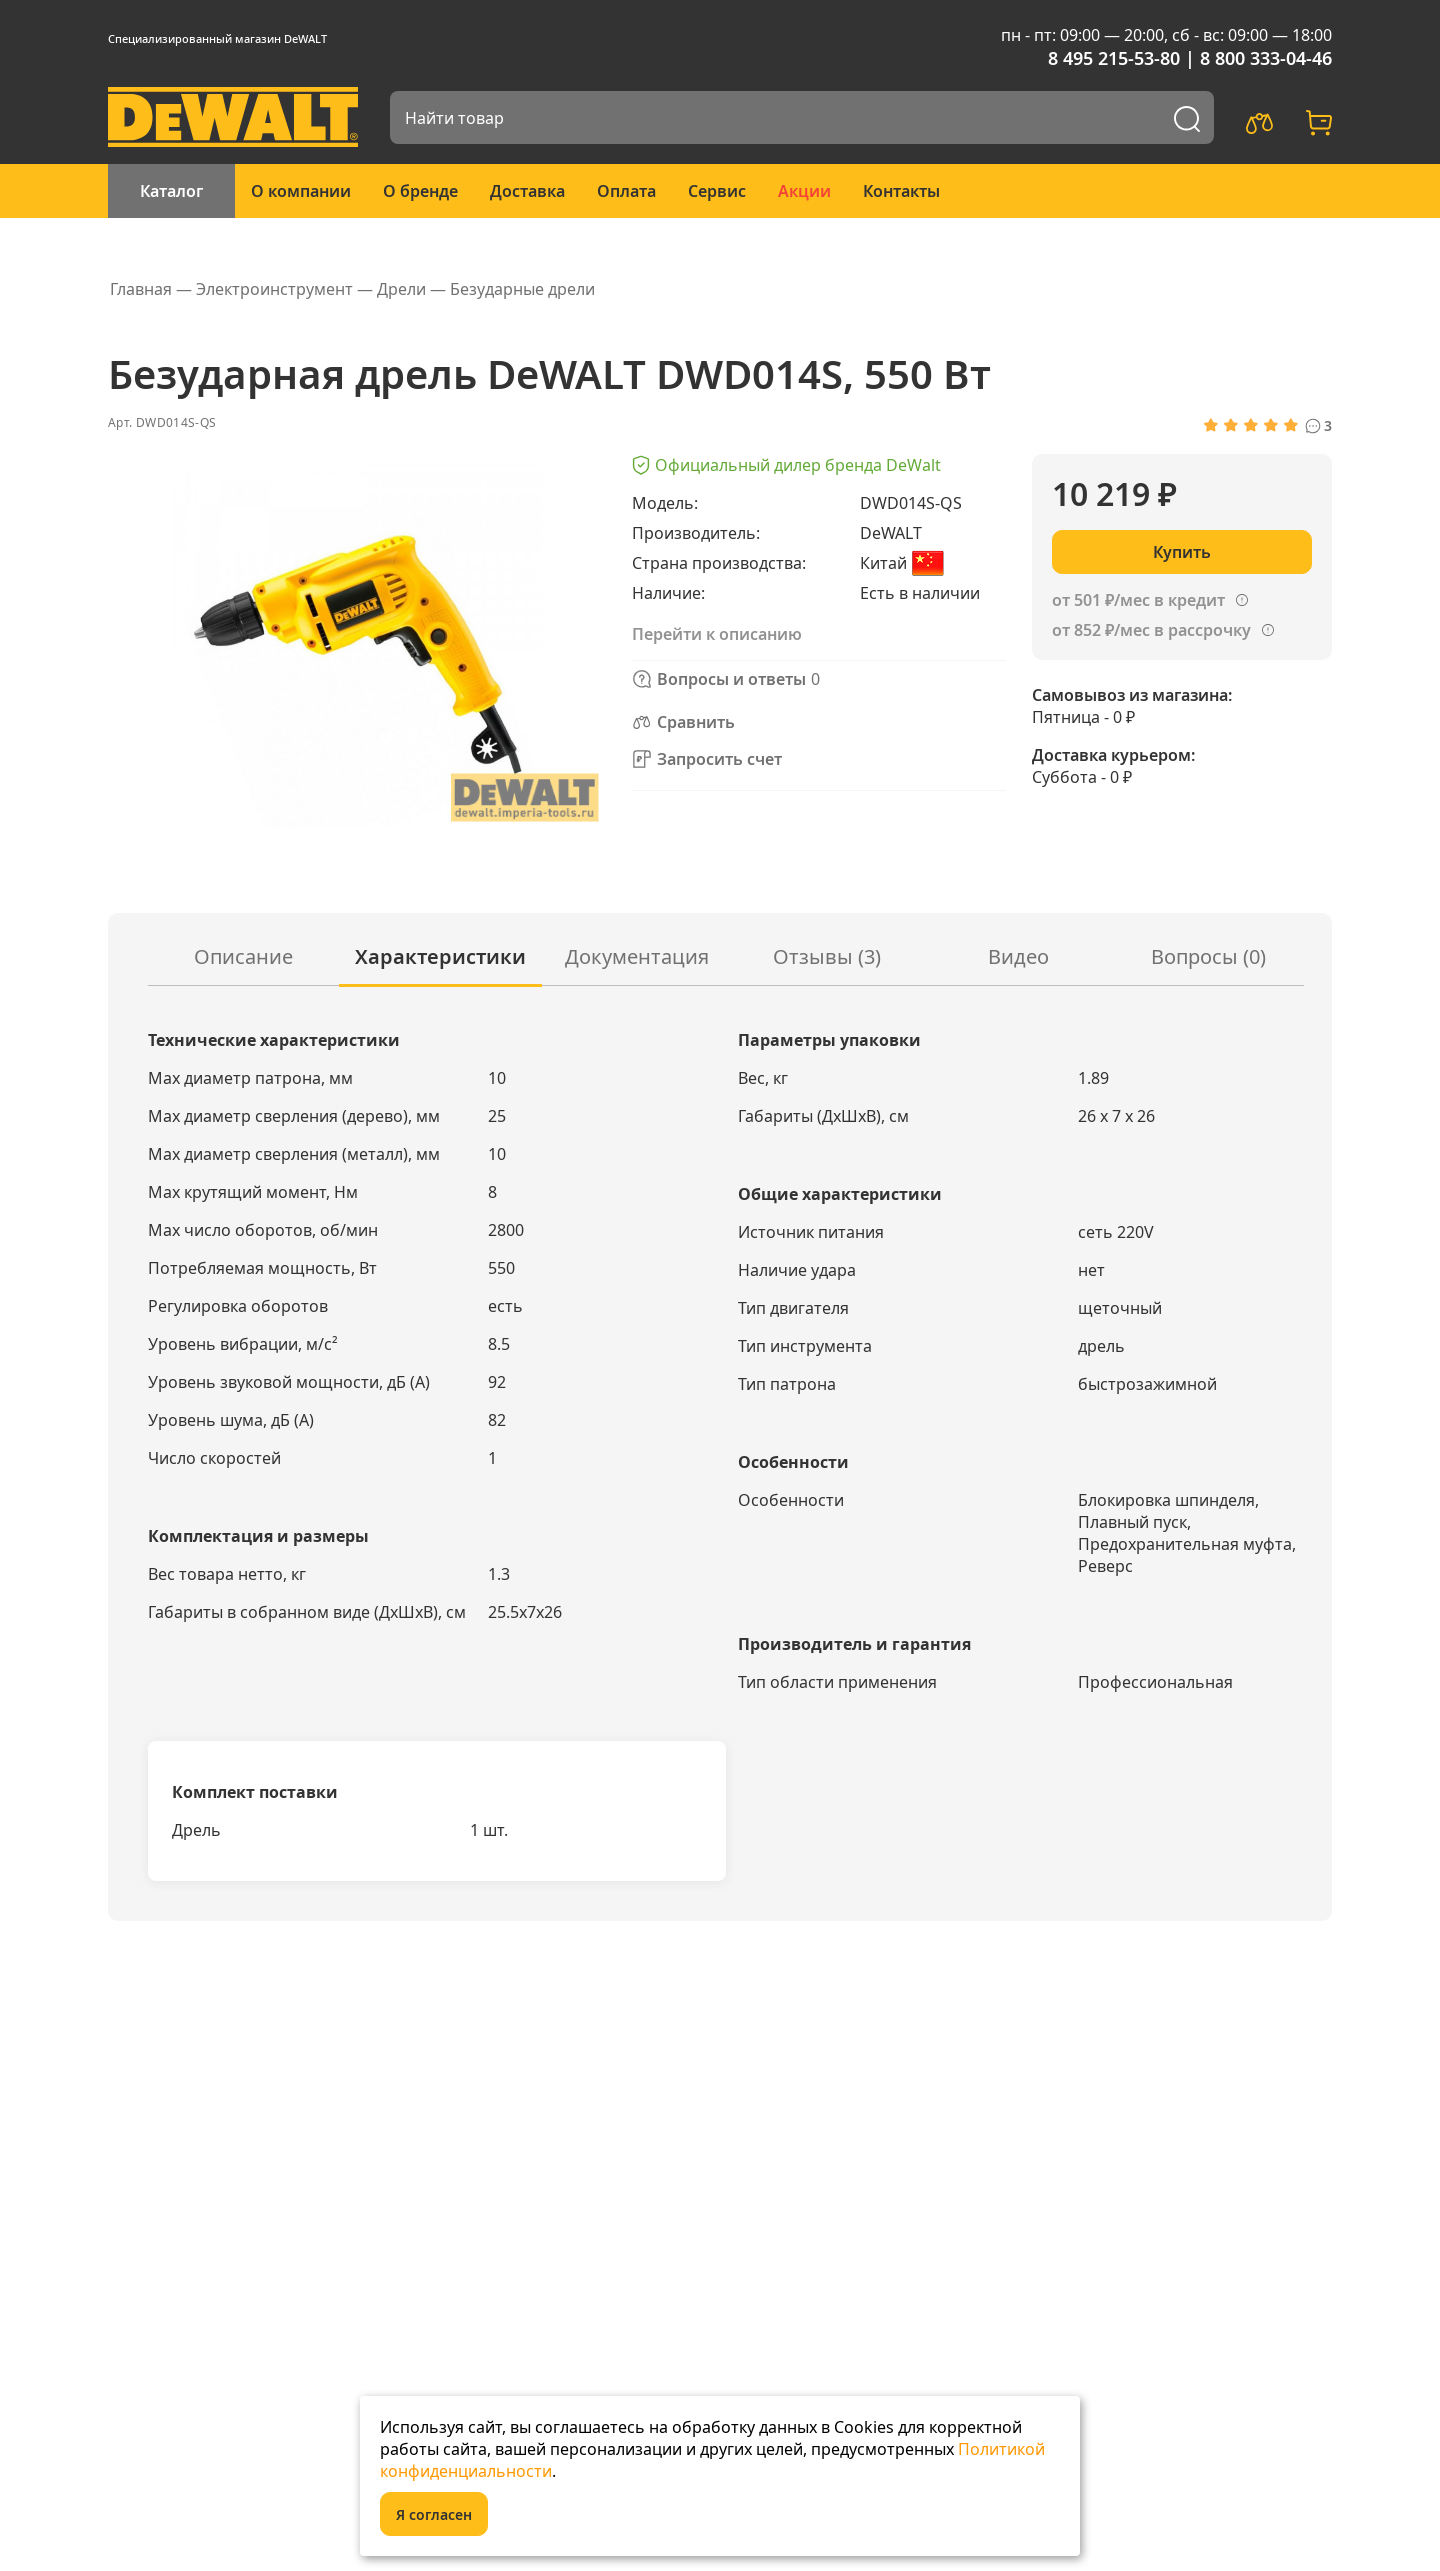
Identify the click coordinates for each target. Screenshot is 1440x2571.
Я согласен (434, 2514)
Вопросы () (1208, 956)
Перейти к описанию (717, 634)
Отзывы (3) (827, 956)
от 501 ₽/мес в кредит (1138, 600)
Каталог (171, 191)
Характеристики (440, 956)
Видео (1018, 956)
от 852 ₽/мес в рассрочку (1151, 630)
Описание (243, 956)
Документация (637, 956)
